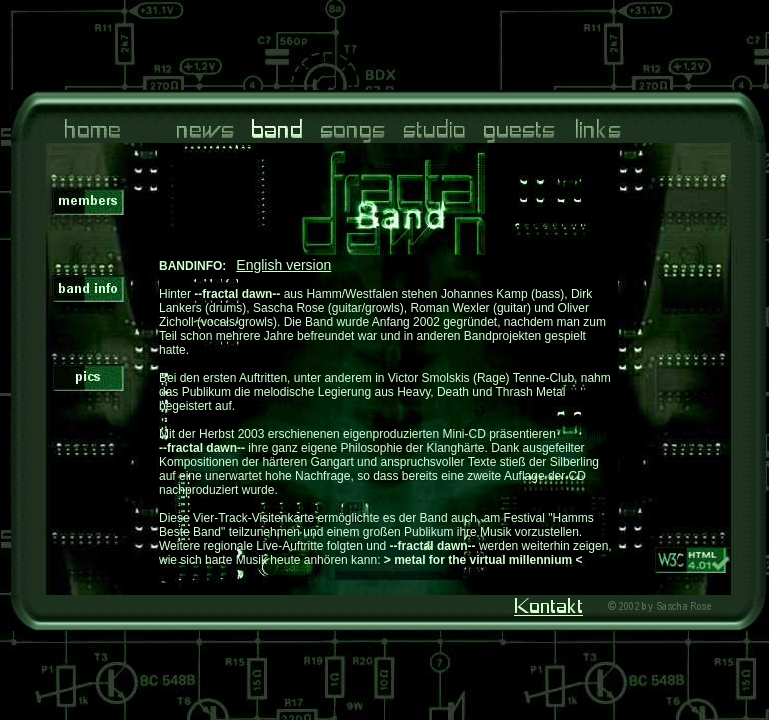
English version (283, 265)
